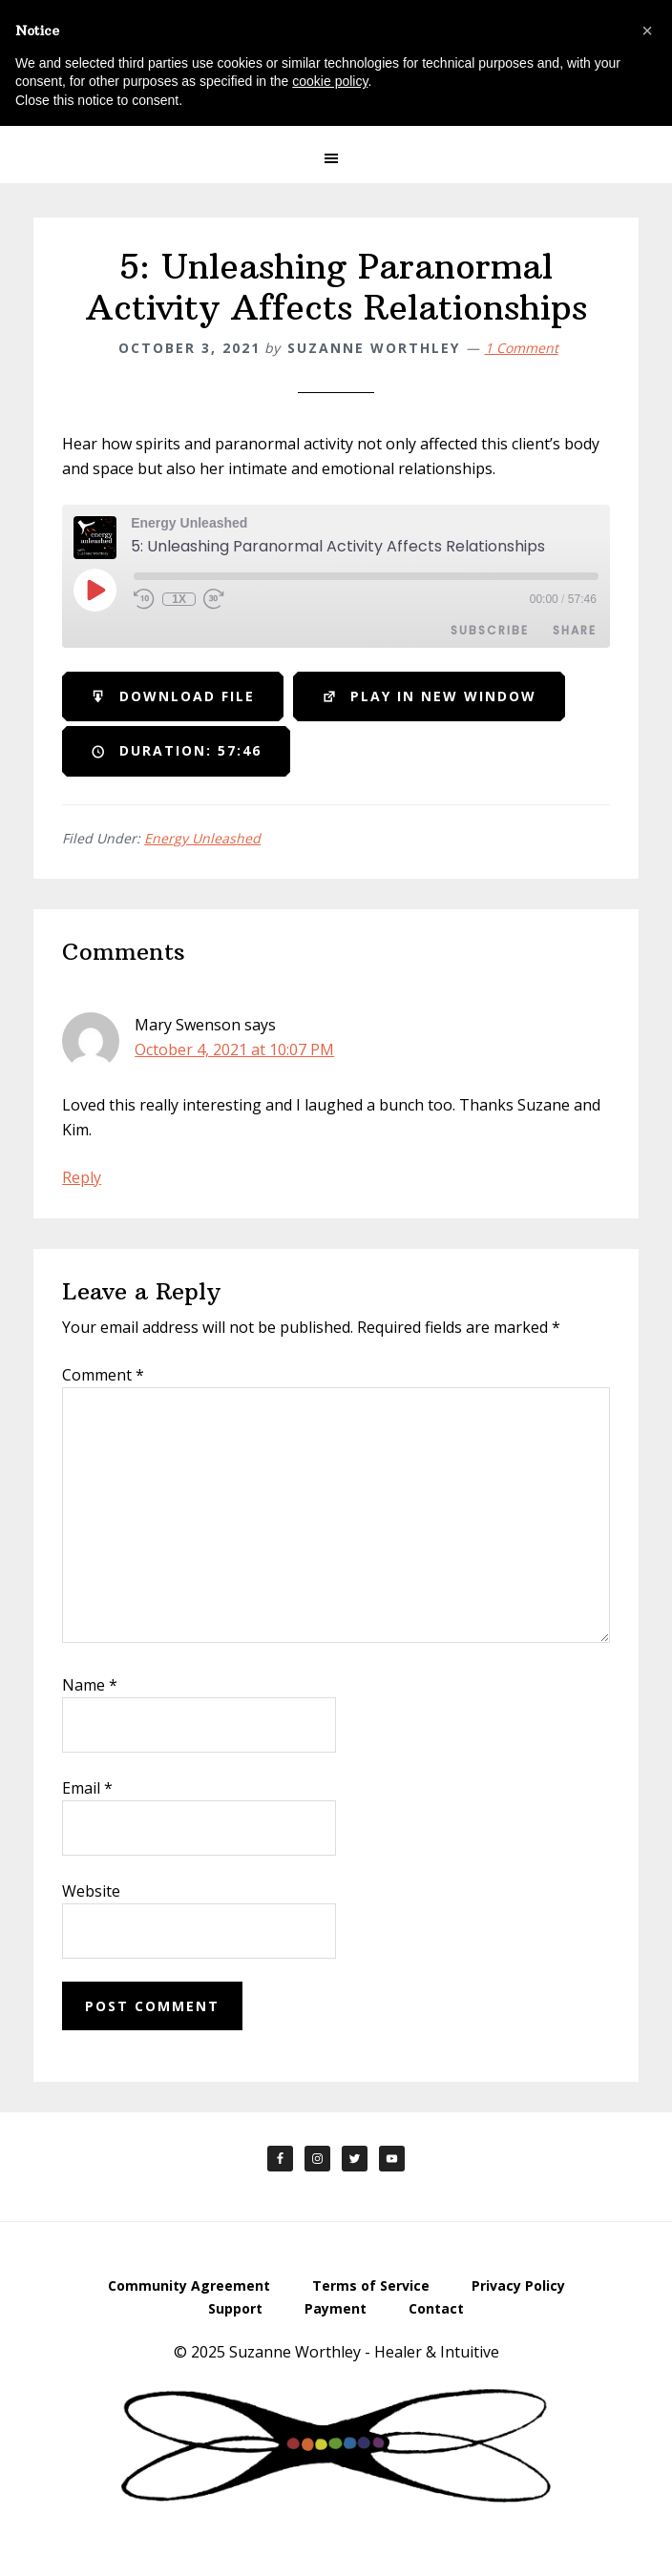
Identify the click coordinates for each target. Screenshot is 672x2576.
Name (89, 1684)
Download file (173, 697)
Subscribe (490, 630)
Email (87, 1787)
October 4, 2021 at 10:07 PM (234, 1049)
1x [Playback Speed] (179, 599)
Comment (103, 1374)
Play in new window (429, 697)
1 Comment (521, 348)
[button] (336, 158)
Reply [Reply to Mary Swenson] (81, 1177)
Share (575, 630)
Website (91, 1890)
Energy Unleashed (202, 838)
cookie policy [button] (330, 81)
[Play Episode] (95, 590)
